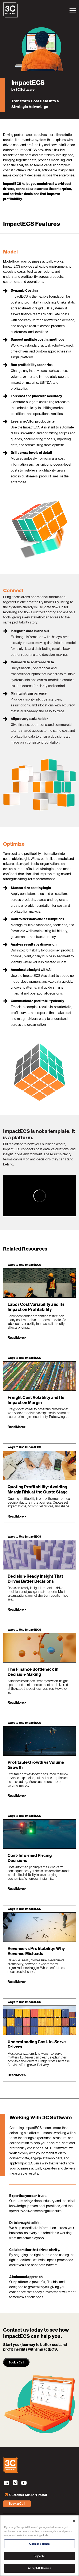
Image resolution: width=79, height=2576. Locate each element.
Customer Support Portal (28, 2495)
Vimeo (15, 2483)
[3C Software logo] (10, 16)
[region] (39, 2545)
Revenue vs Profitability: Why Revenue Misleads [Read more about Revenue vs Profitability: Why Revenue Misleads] (36, 1951)
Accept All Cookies (39, 2568)
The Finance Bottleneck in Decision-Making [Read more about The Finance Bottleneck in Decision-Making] (33, 1672)
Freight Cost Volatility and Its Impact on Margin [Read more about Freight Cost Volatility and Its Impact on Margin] (36, 1400)
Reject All (39, 2556)
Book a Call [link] (16, 2362)
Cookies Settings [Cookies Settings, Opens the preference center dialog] (39, 2543)
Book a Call (17, 2504)
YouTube (24, 2483)
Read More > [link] (17, 1338)
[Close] (74, 2521)
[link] (39, 1282)
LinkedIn (6, 2483)
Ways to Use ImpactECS (24, 1265)
